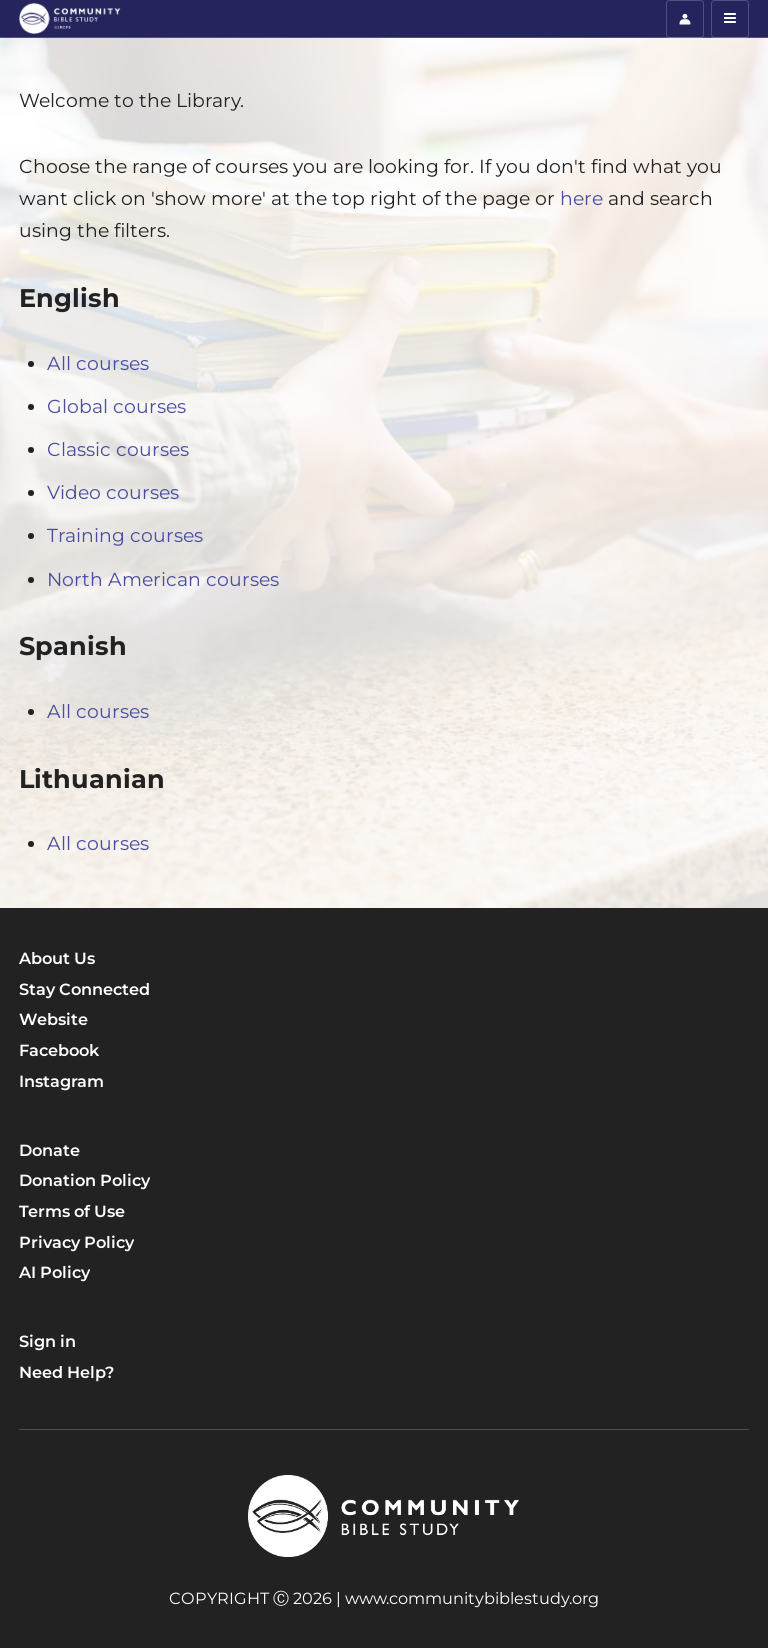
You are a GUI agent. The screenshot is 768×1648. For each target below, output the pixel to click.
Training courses (125, 535)
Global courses (116, 406)
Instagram (61, 1081)
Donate (49, 1150)
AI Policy (54, 1272)
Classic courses (118, 449)
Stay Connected (84, 989)
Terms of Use (72, 1211)
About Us (57, 958)
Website (53, 1019)
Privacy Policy (76, 1242)
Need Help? (66, 1372)
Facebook (59, 1050)
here (584, 198)
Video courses (113, 492)
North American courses (163, 579)
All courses (98, 363)
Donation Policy (84, 1180)
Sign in (47, 1341)
